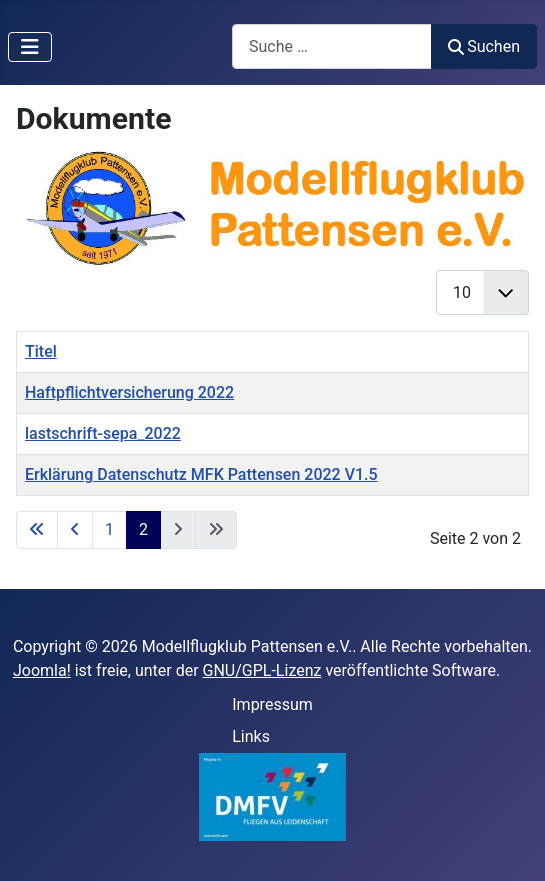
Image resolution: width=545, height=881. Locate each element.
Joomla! (42, 670)
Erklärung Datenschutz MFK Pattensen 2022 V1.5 (201, 474)
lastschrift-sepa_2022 (103, 433)
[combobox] (332, 46)
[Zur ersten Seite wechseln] (37, 530)
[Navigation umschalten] (30, 47)
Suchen (484, 46)
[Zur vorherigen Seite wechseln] (75, 530)
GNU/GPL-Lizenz (262, 670)
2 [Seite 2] (143, 529)
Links (251, 736)
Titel (41, 351)
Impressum (272, 704)
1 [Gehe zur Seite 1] (109, 529)
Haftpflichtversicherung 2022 (129, 392)
